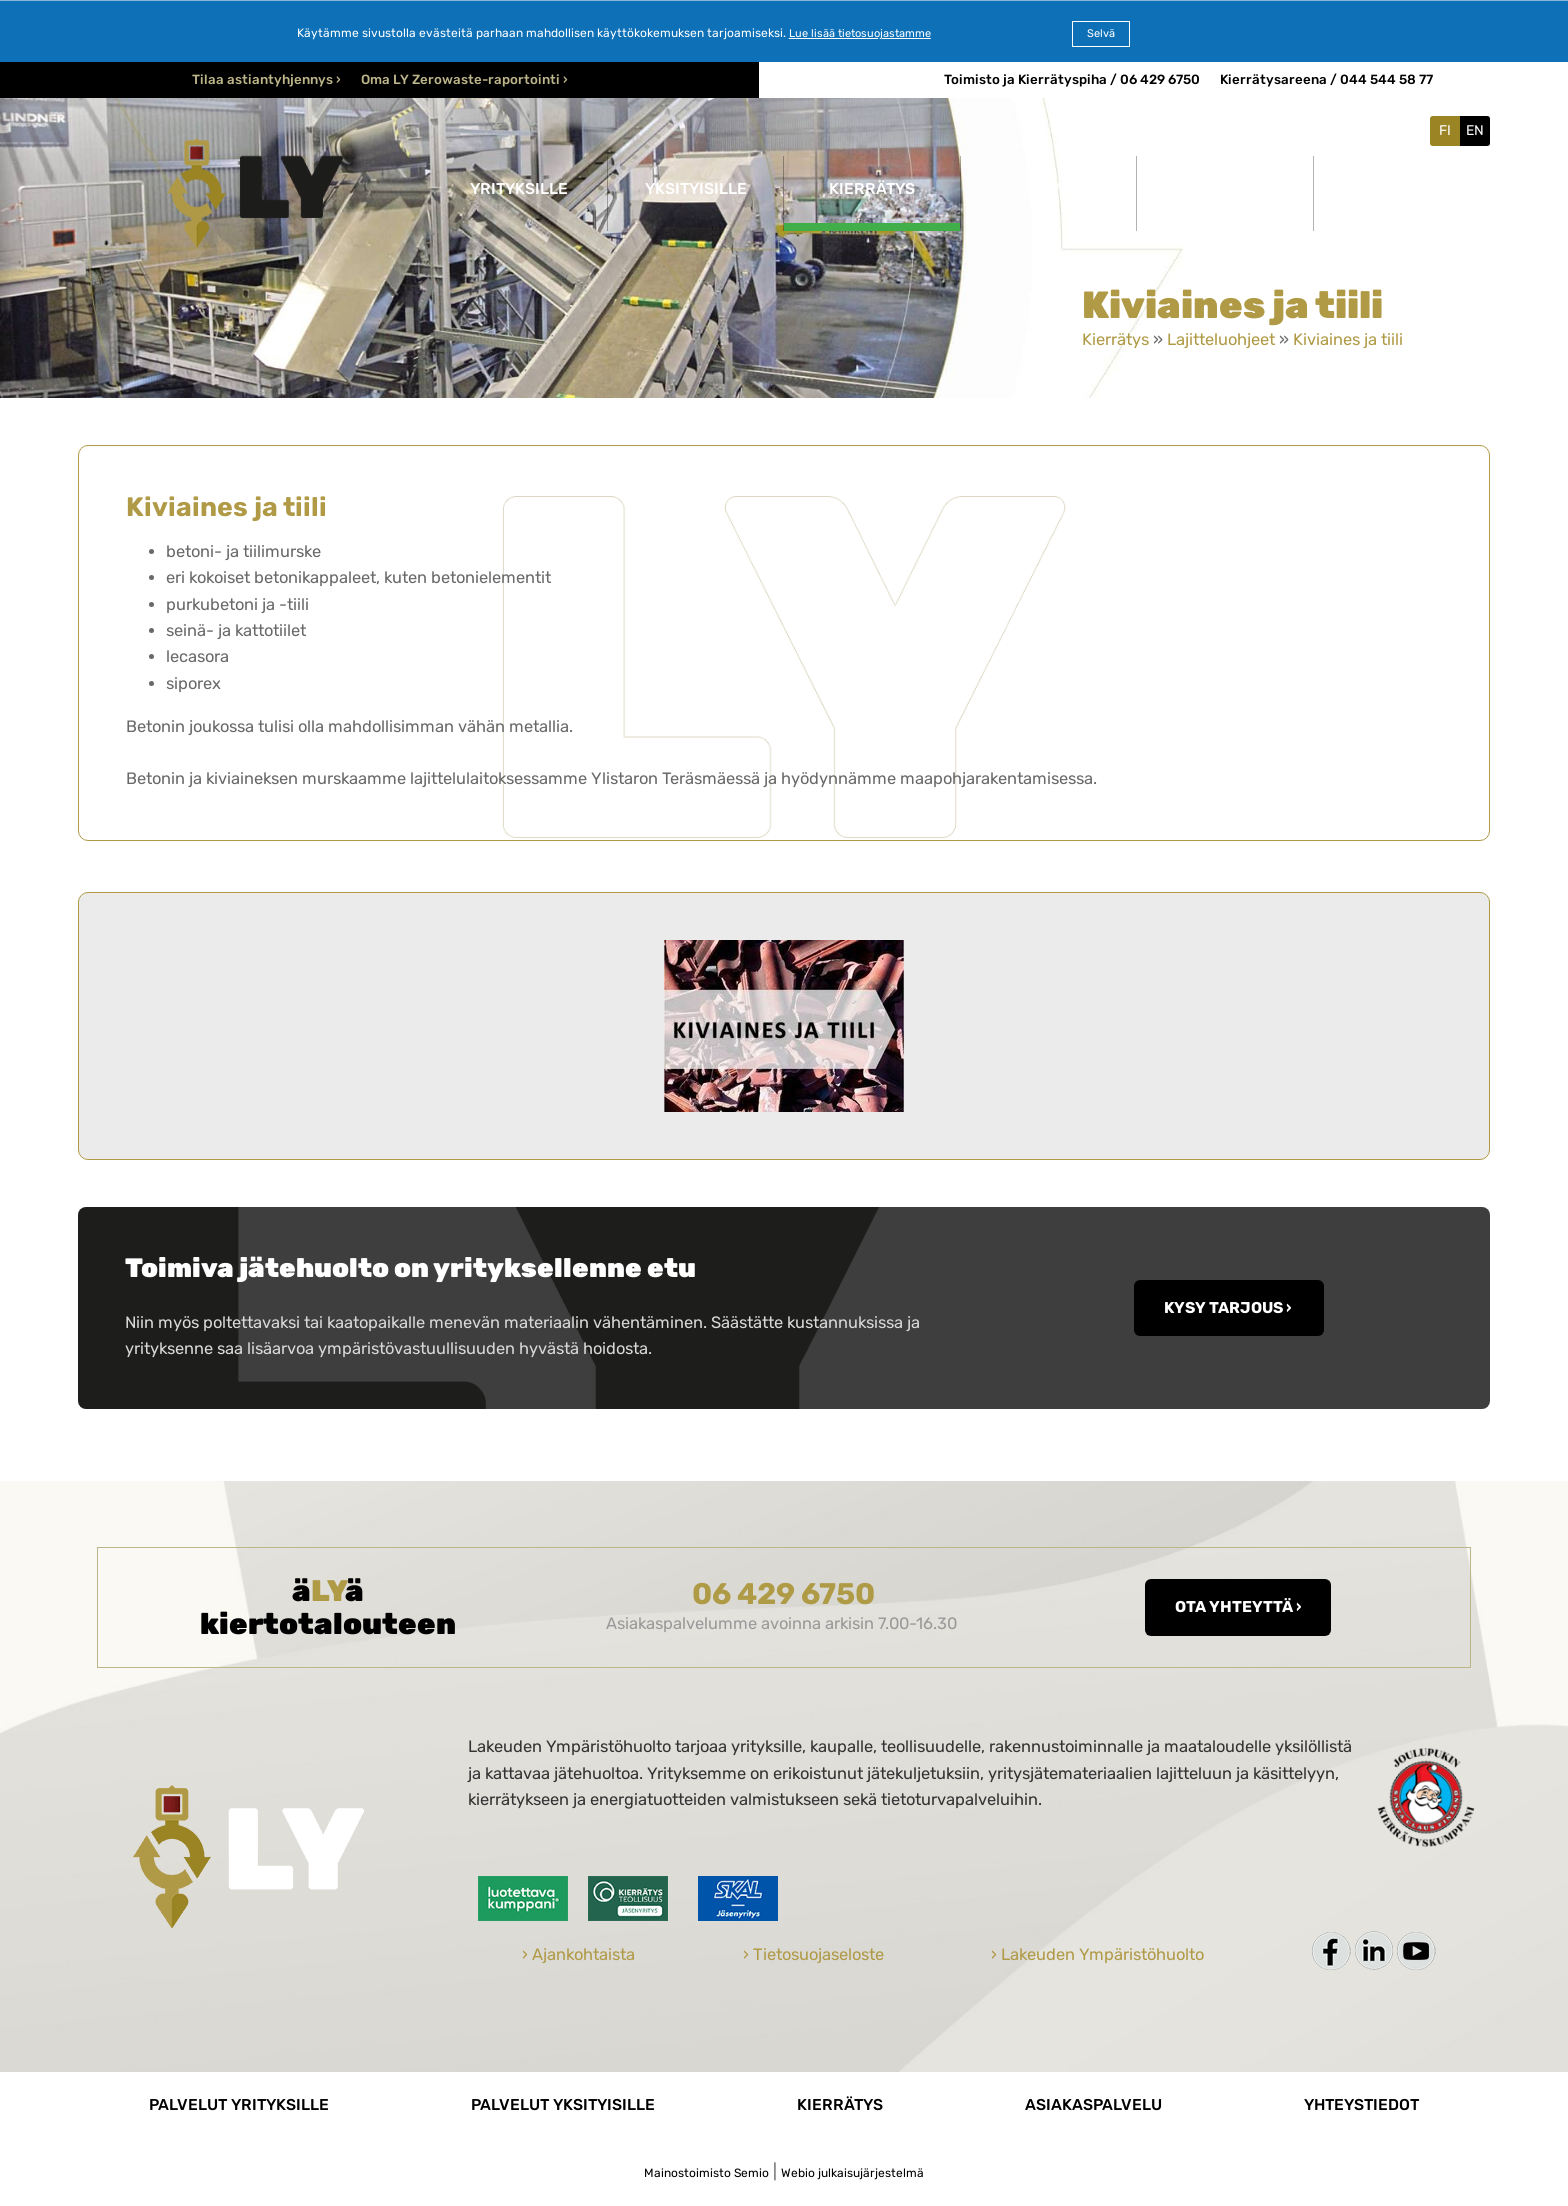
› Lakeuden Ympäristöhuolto (1097, 1954)
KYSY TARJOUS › (1229, 1307)
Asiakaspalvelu (1093, 2104)
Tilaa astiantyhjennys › (266, 79)
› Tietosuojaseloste (813, 1954)
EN (1475, 130)
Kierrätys (872, 188)
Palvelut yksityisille (563, 2104)
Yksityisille (696, 188)
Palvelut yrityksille (239, 2104)
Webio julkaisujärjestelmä (852, 2173)
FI (1445, 130)
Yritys (1048, 188)
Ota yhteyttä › (1238, 1606)
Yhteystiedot (1401, 188)
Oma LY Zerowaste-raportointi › (464, 79)
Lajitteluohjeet (1221, 339)
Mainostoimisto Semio (706, 2173)
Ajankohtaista (1225, 188)
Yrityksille (519, 188)
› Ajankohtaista (578, 1954)
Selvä (1101, 33)
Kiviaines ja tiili (1348, 339)
